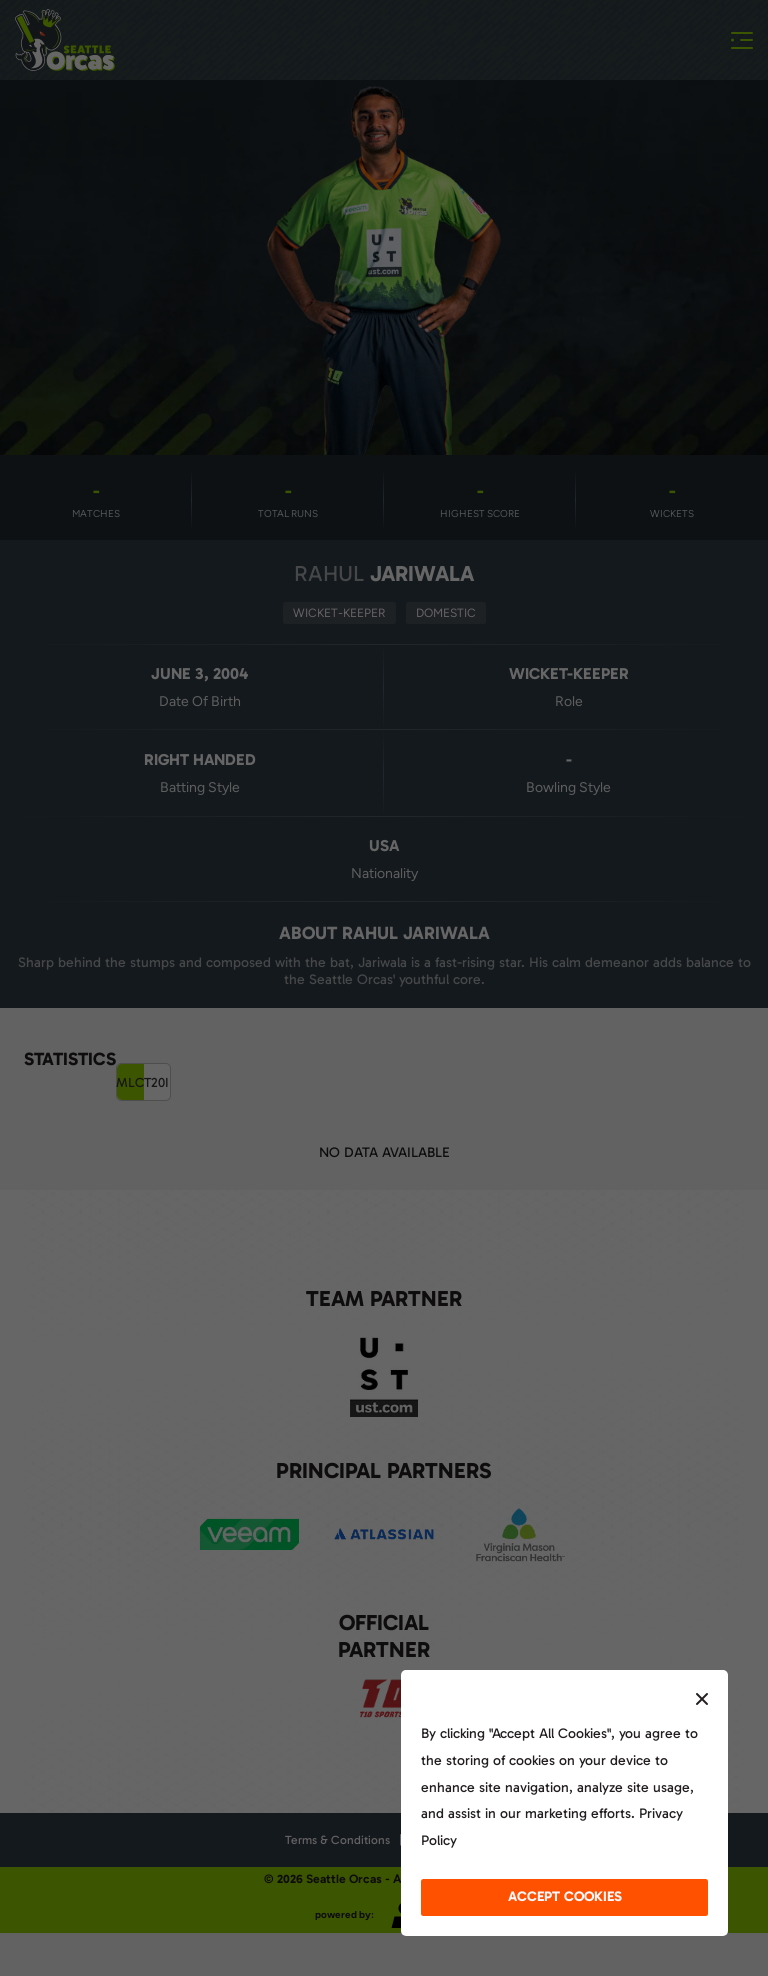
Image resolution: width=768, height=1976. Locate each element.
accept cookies (565, 1896)
